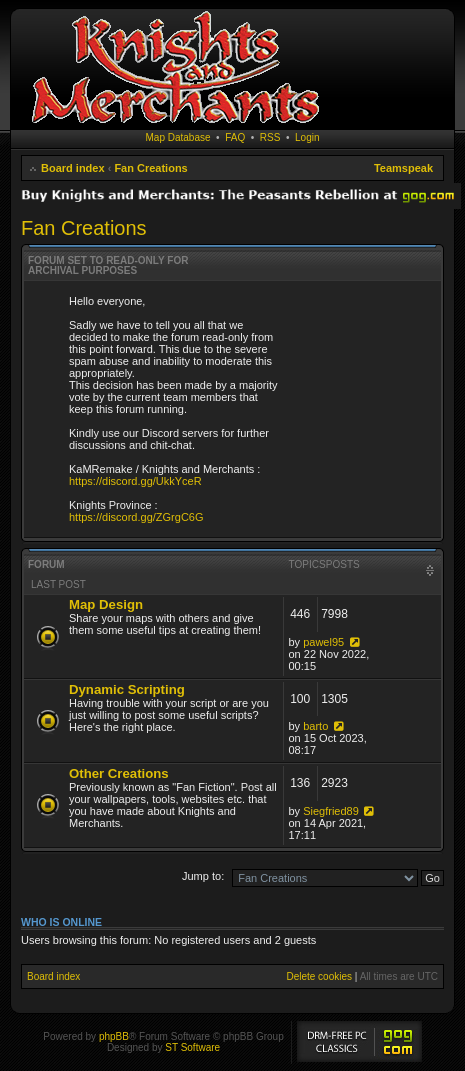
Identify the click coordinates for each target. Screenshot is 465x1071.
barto (315, 726)
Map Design (106, 604)
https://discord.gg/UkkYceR (135, 481)
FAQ (235, 137)
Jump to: (203, 876)
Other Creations (119, 773)
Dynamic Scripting (127, 689)
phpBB (114, 1036)
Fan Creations (150, 168)
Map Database (178, 137)
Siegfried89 (331, 811)
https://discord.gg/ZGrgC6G (136, 517)
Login (307, 137)
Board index (73, 168)
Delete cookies (319, 976)
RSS (270, 137)
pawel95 (323, 642)
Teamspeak (403, 168)
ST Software (192, 1047)
